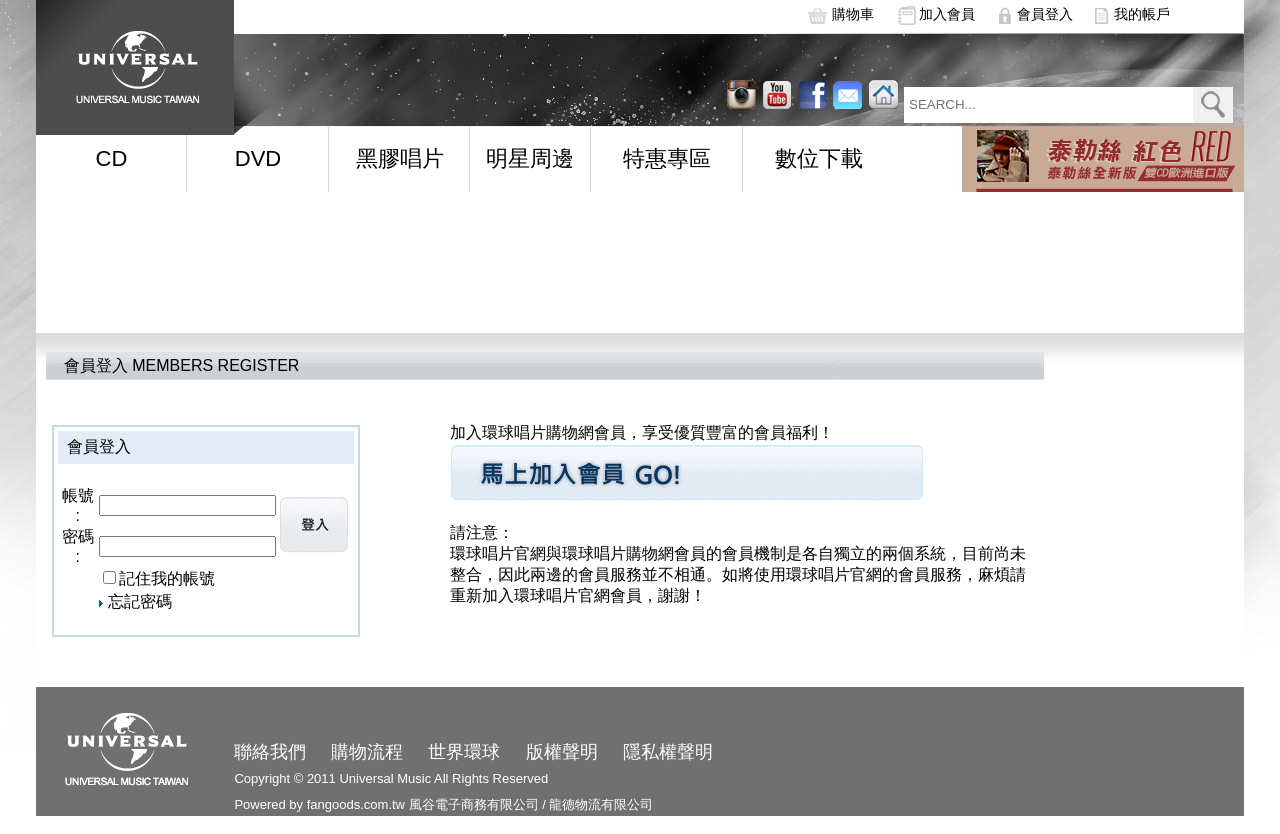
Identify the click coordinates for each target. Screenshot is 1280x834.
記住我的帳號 (167, 578)
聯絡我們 (270, 752)
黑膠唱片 (400, 158)
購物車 (853, 14)
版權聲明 (562, 752)
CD (112, 158)
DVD (258, 158)
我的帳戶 (1142, 14)
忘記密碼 (140, 601)
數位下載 (819, 158)
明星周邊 (530, 158)
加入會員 (947, 14)
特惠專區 (667, 158)
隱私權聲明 (668, 752)
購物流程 (367, 752)
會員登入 (1045, 14)
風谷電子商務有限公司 (474, 804)
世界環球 (464, 752)
